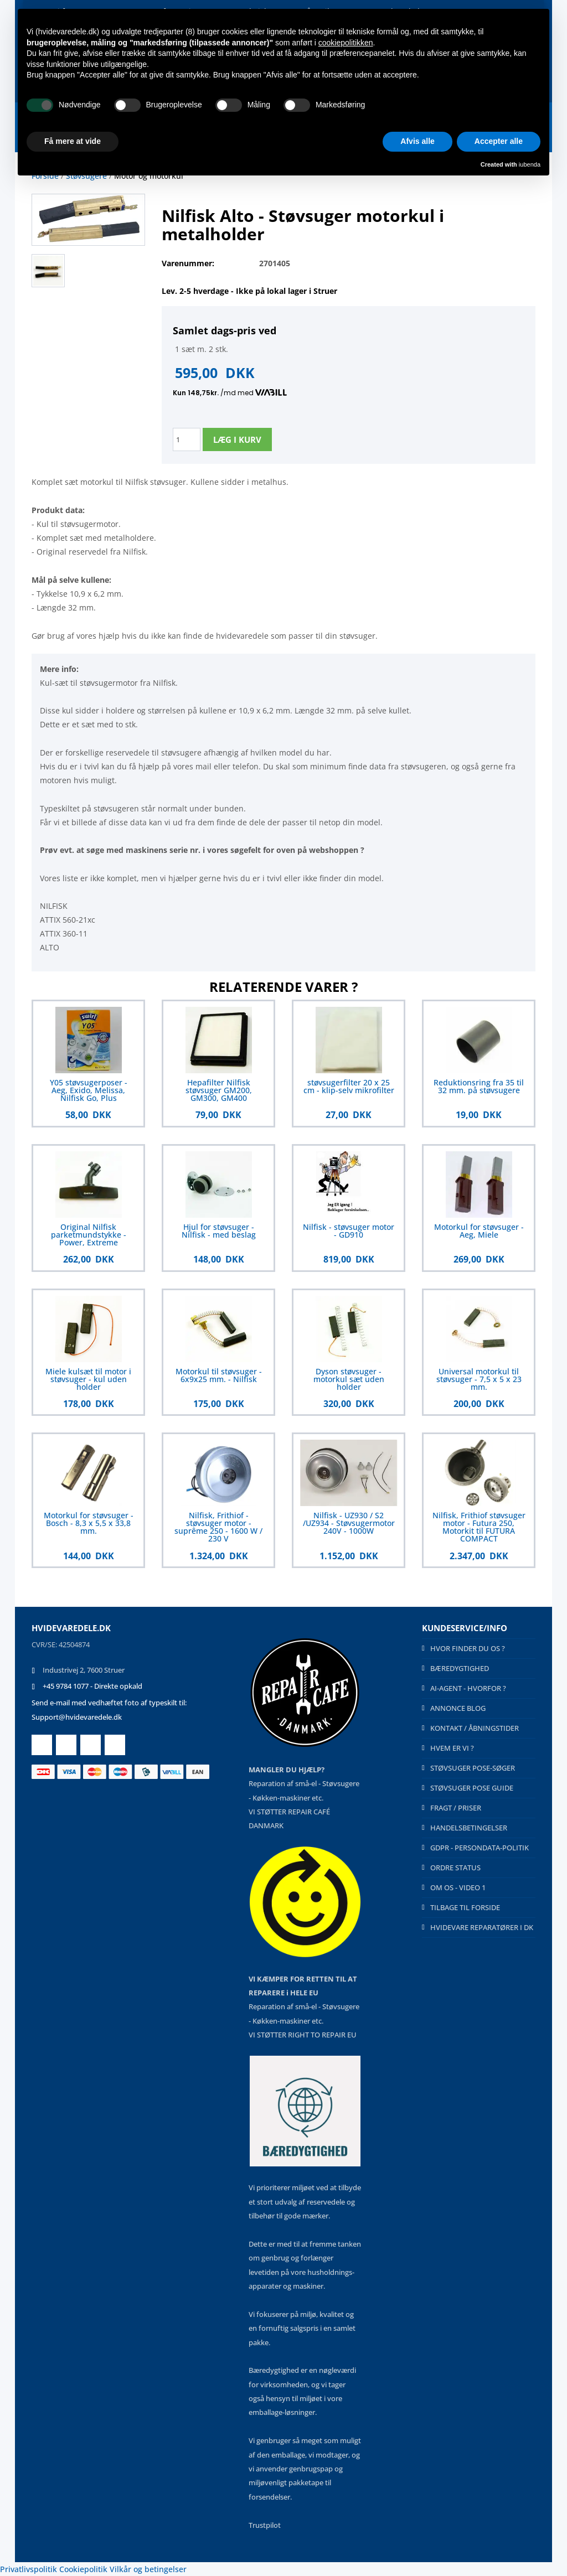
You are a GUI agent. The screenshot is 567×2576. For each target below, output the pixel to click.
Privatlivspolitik (28, 2569)
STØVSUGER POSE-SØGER (472, 1768)
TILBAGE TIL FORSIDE (465, 1907)
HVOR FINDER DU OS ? (467, 1648)
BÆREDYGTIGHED (459, 1668)
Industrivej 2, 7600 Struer (84, 1670)
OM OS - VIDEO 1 (458, 1887)
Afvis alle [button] (417, 141)
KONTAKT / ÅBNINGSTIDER (474, 1728)
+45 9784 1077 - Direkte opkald (92, 1686)
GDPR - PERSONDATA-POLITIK (479, 1848)
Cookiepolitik (83, 2569)
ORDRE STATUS (455, 1867)
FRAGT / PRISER (455, 1808)
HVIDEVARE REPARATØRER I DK (481, 1927)
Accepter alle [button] (499, 141)
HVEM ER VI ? (452, 1748)
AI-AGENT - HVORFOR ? (468, 1688)
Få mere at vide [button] (72, 141)
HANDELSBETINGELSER (468, 1828)
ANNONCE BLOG (458, 1708)
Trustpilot (265, 2525)
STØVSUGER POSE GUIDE (471, 1788)
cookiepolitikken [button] (345, 42)
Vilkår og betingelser (148, 2569)
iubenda (529, 164)
